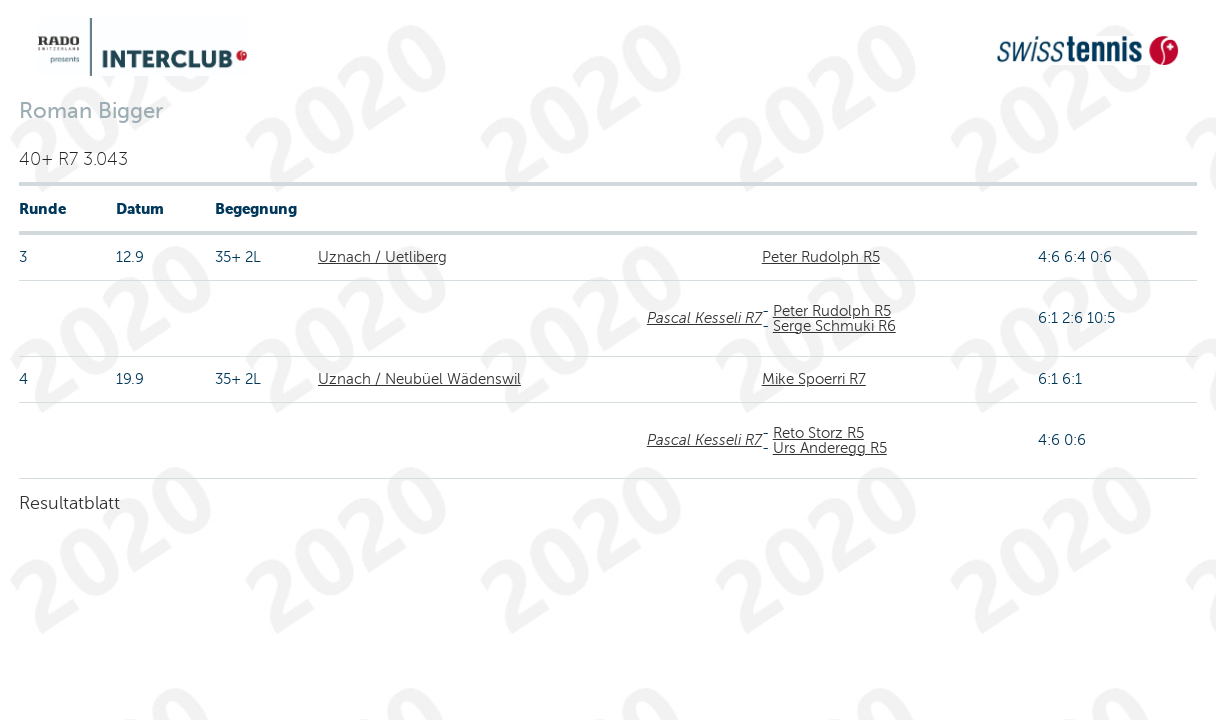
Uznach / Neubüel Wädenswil (419, 379)
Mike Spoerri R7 (814, 379)
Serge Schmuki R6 (834, 326)
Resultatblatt (69, 503)
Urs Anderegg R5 (830, 448)
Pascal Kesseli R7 (704, 318)
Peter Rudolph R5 (821, 257)
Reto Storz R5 (818, 433)
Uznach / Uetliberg (382, 257)
